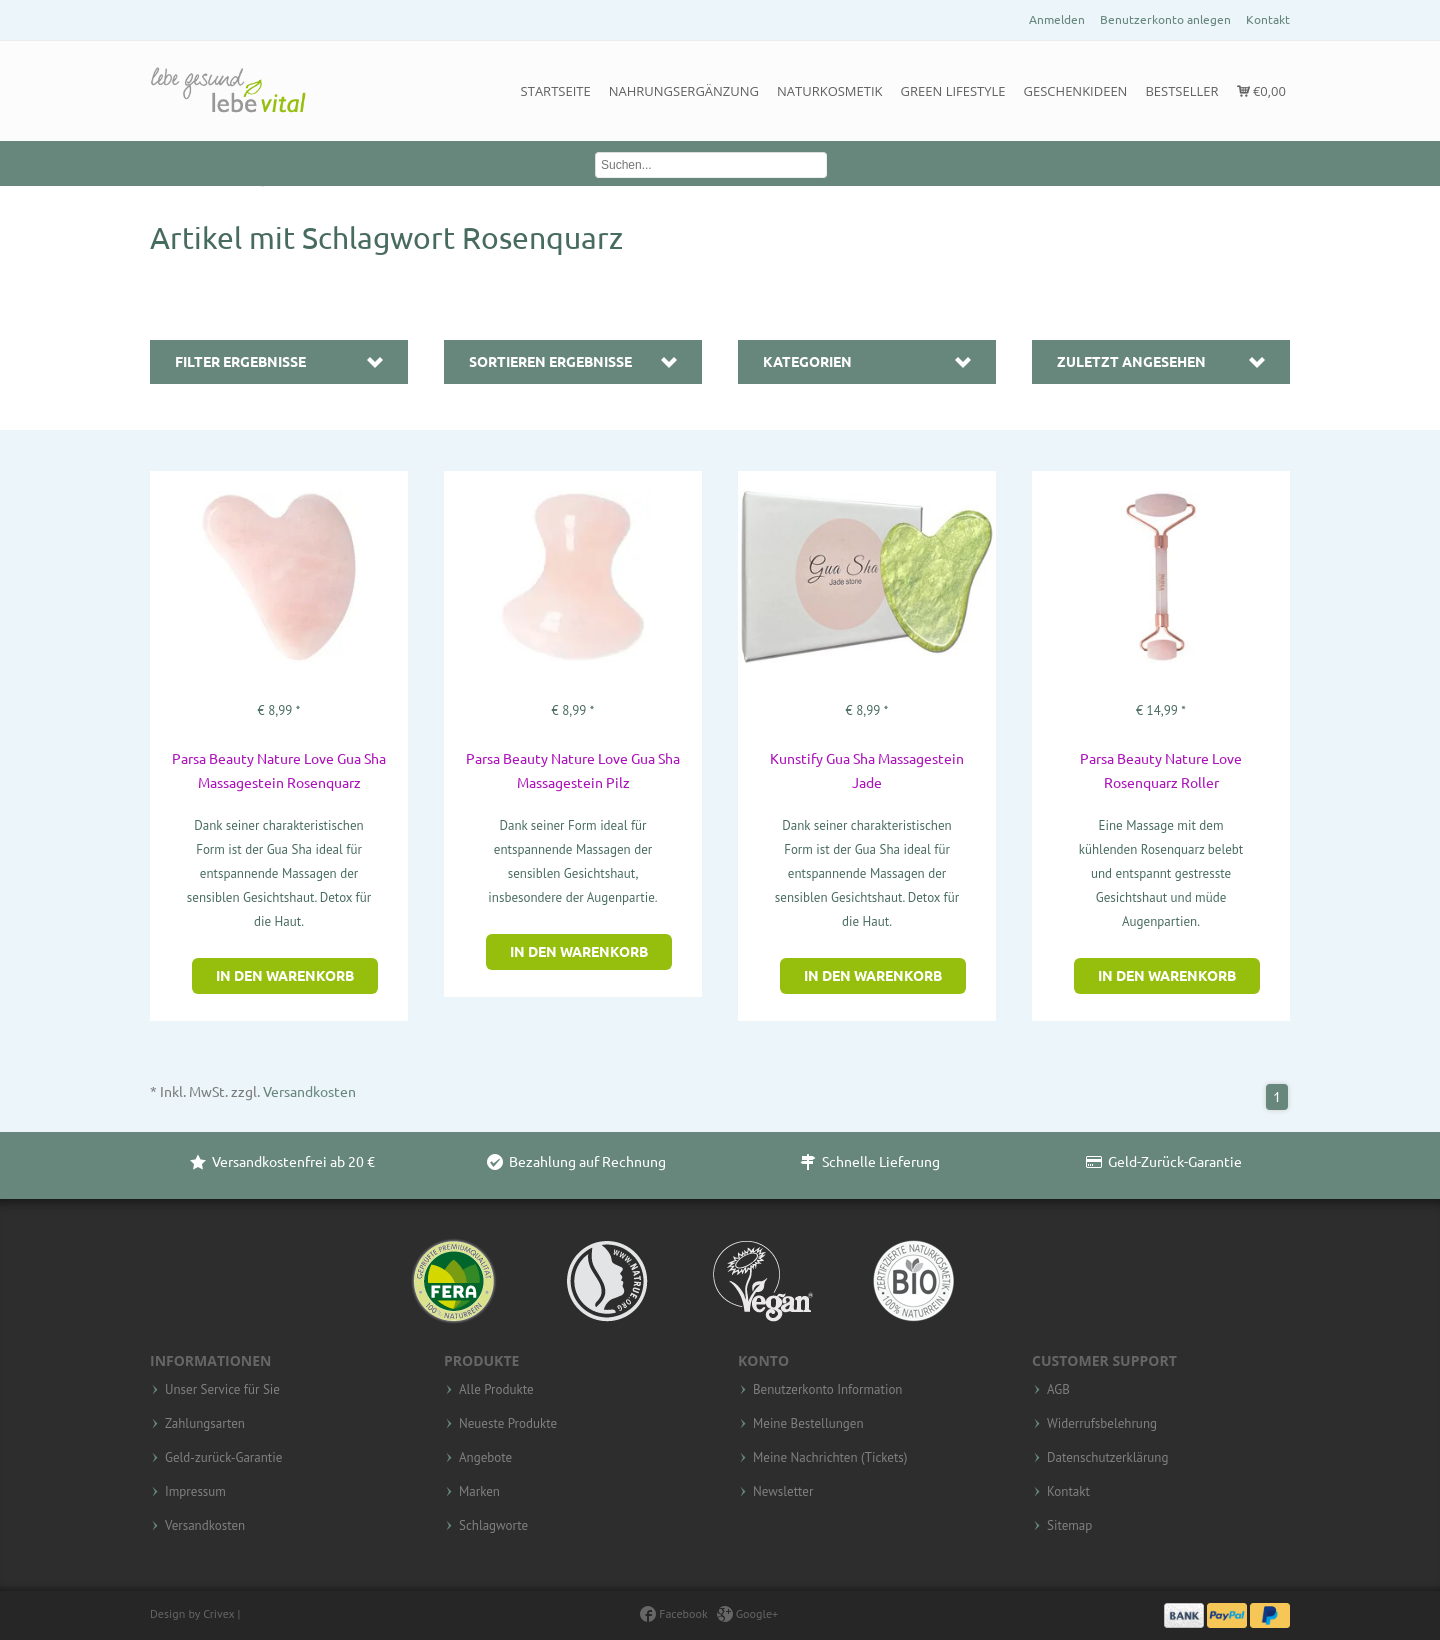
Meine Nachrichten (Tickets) (830, 1458)
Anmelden (1057, 19)
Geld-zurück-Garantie (223, 1458)
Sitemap (1069, 1526)
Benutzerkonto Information (827, 1390)
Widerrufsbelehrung (1102, 1424)
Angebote (485, 1458)
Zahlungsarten (205, 1424)
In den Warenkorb (285, 976)
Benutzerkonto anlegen (1165, 19)
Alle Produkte (496, 1390)
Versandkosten (309, 1092)
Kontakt (1268, 19)
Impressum (195, 1492)
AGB (1058, 1390)
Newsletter (783, 1492)
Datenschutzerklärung (1107, 1458)
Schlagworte (493, 1526)
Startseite (556, 91)
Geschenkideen (1076, 91)
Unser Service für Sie (222, 1390)
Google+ (748, 1613)
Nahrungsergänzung (684, 91)
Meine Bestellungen (808, 1424)
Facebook (673, 1613)
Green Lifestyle (953, 91)
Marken (479, 1492)
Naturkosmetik (830, 91)
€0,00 (1261, 91)
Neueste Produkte (508, 1424)
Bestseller (1181, 91)
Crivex (218, 1613)
